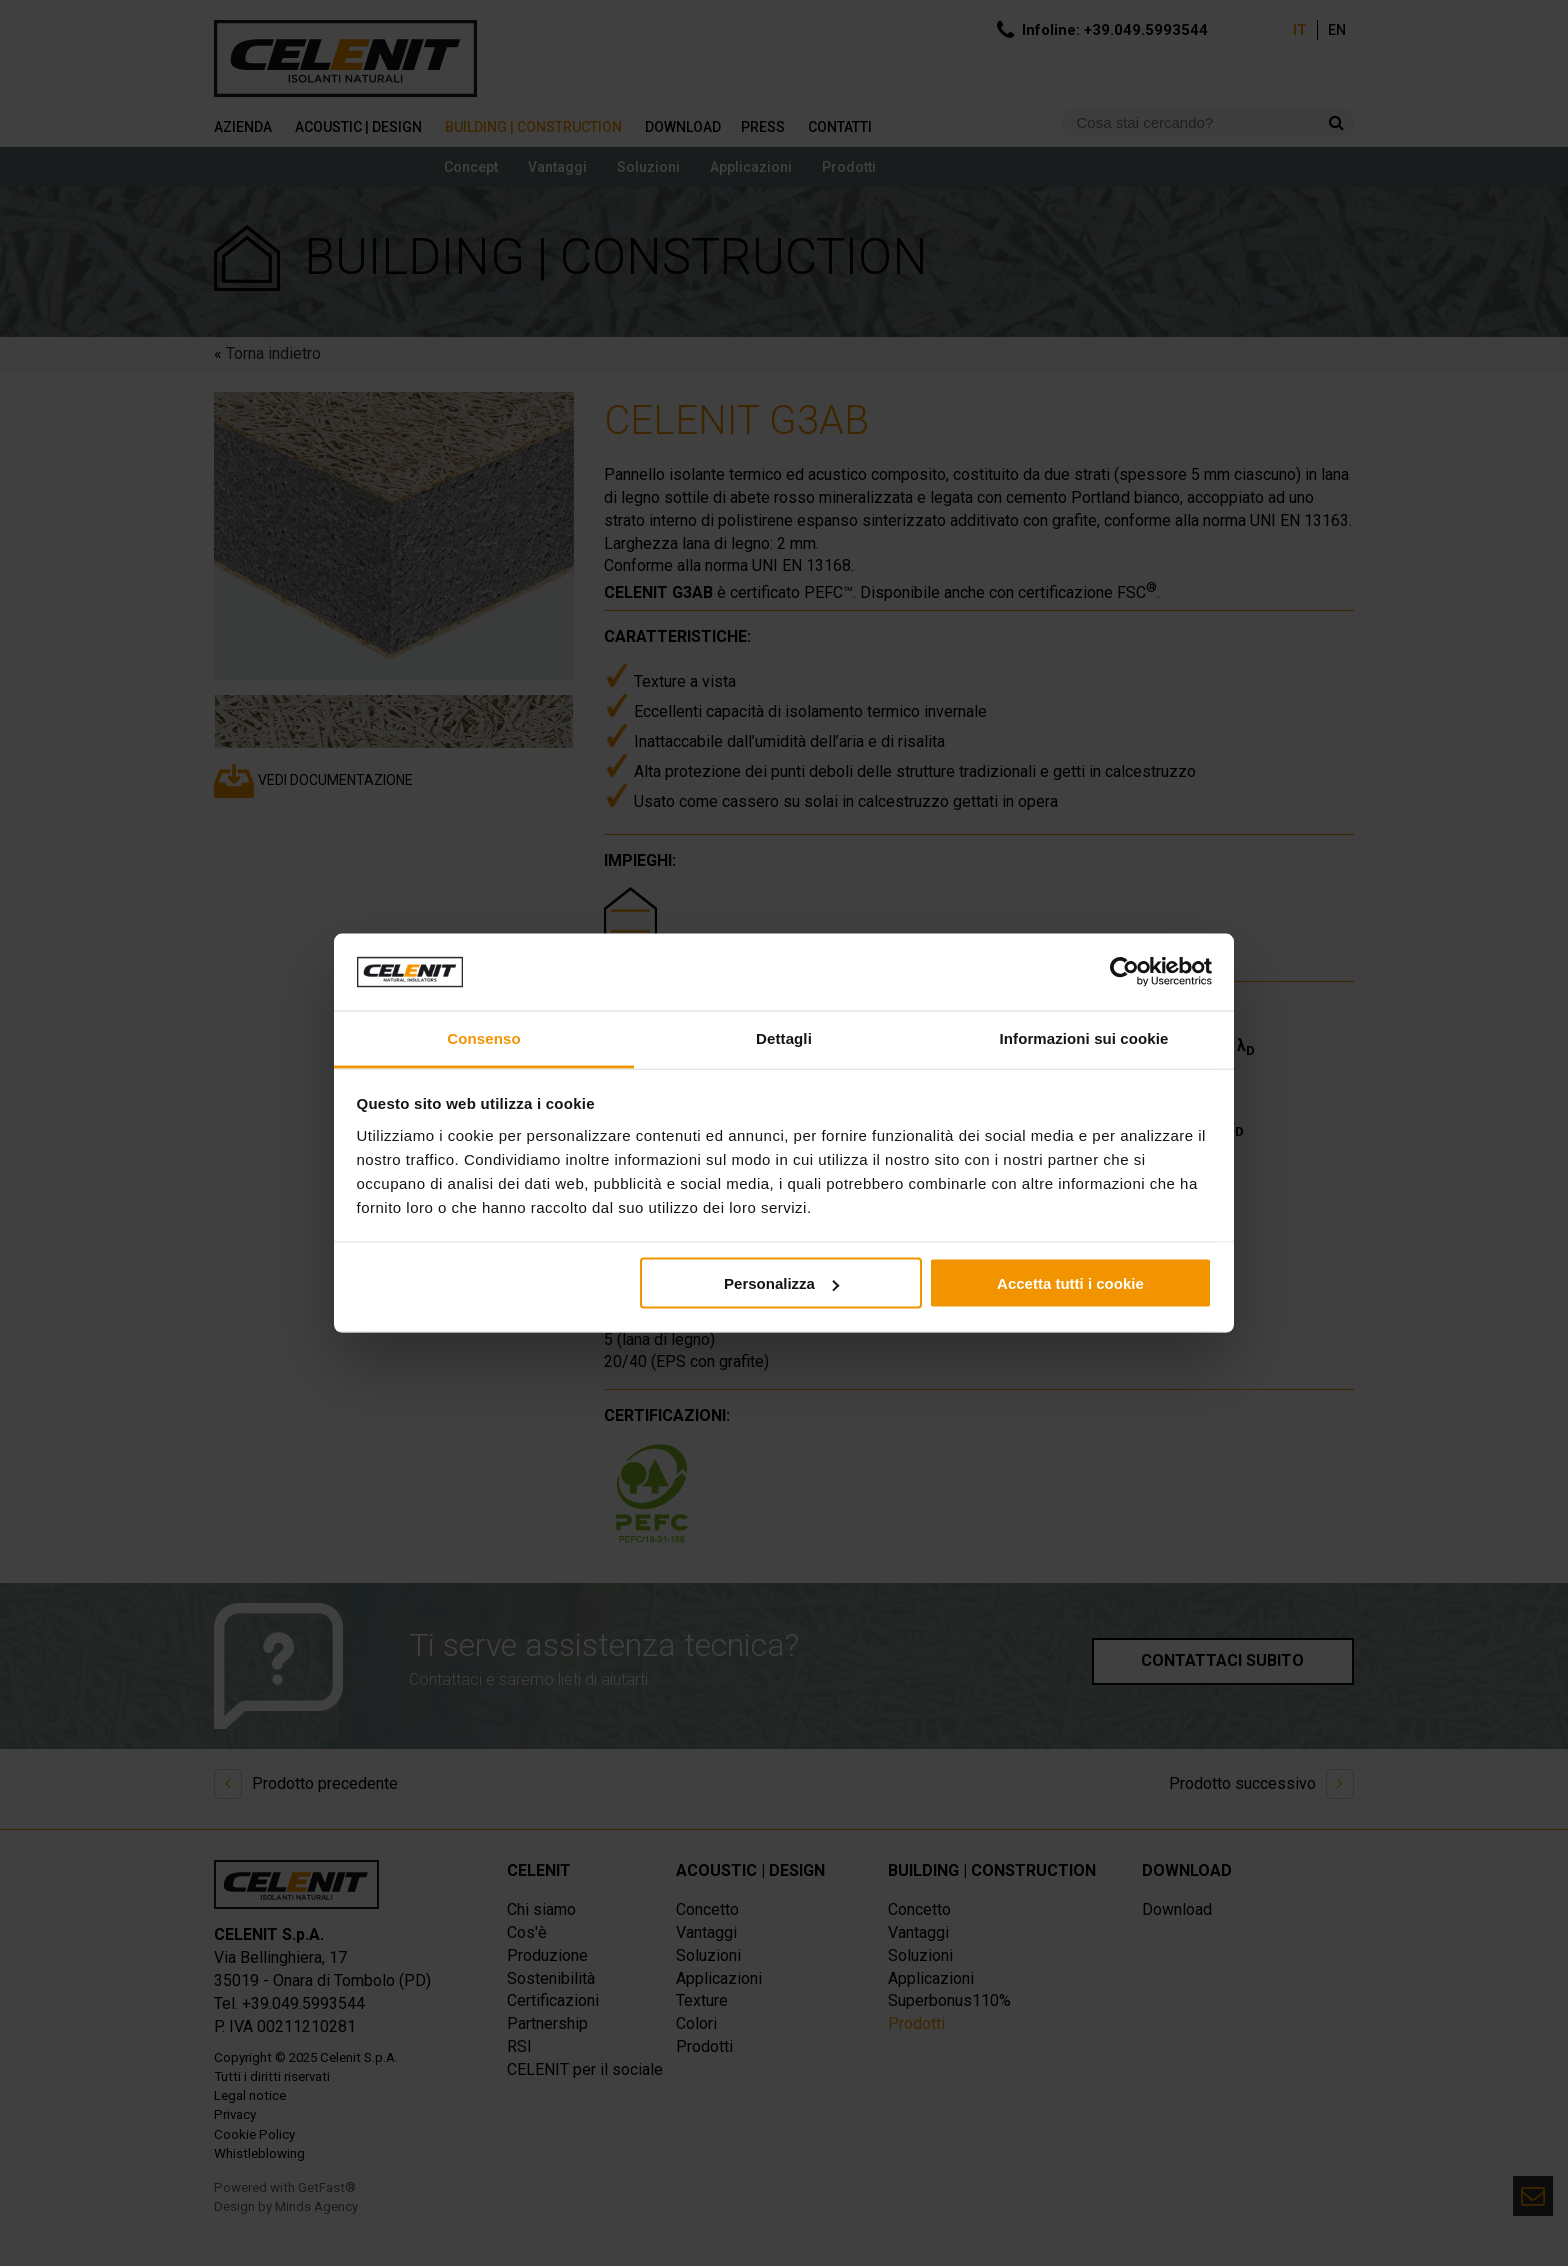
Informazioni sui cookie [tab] (1084, 1037)
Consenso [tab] (483, 1037)
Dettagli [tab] (784, 1037)
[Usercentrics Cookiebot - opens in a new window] (1124, 972)
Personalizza (781, 1283)
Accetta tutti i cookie (1070, 1283)
